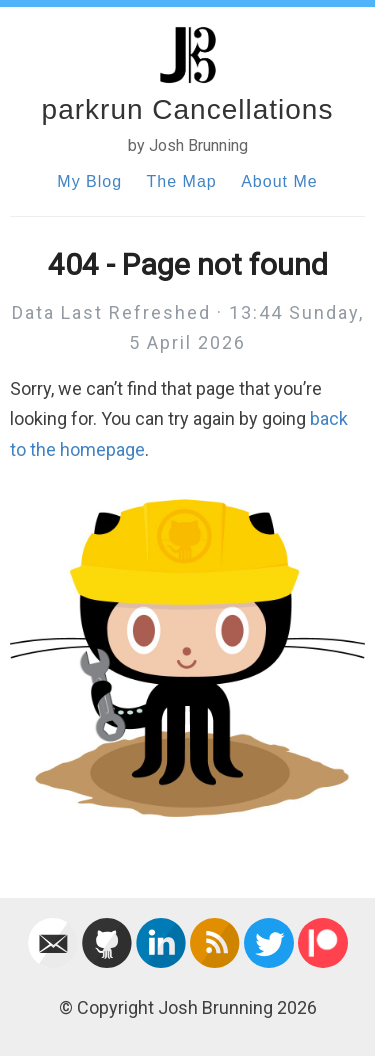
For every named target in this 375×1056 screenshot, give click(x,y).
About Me (279, 181)
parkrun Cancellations (188, 109)
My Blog (89, 181)
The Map (182, 181)
